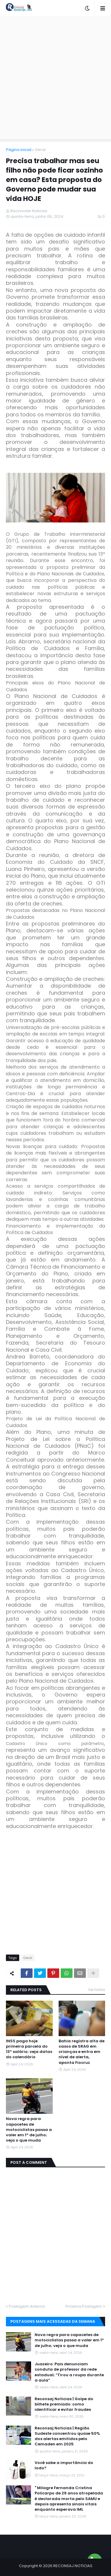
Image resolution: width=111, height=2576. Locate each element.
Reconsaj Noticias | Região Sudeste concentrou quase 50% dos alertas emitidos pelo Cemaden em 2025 (67, 2436)
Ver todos (96, 1989)
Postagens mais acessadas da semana (52, 2321)
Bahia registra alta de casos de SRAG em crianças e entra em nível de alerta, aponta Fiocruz (81, 2051)
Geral (40, 149)
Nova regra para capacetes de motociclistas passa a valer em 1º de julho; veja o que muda (29, 2129)
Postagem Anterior (27, 2306)
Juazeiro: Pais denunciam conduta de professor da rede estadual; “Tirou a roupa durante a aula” (69, 2372)
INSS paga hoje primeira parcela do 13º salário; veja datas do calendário (29, 2049)
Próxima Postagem (83, 2306)
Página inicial (18, 149)
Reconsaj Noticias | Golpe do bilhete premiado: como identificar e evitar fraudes (64, 2404)
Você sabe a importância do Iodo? (64, 2465)
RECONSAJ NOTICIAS (72, 2566)
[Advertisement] (55, 77)
